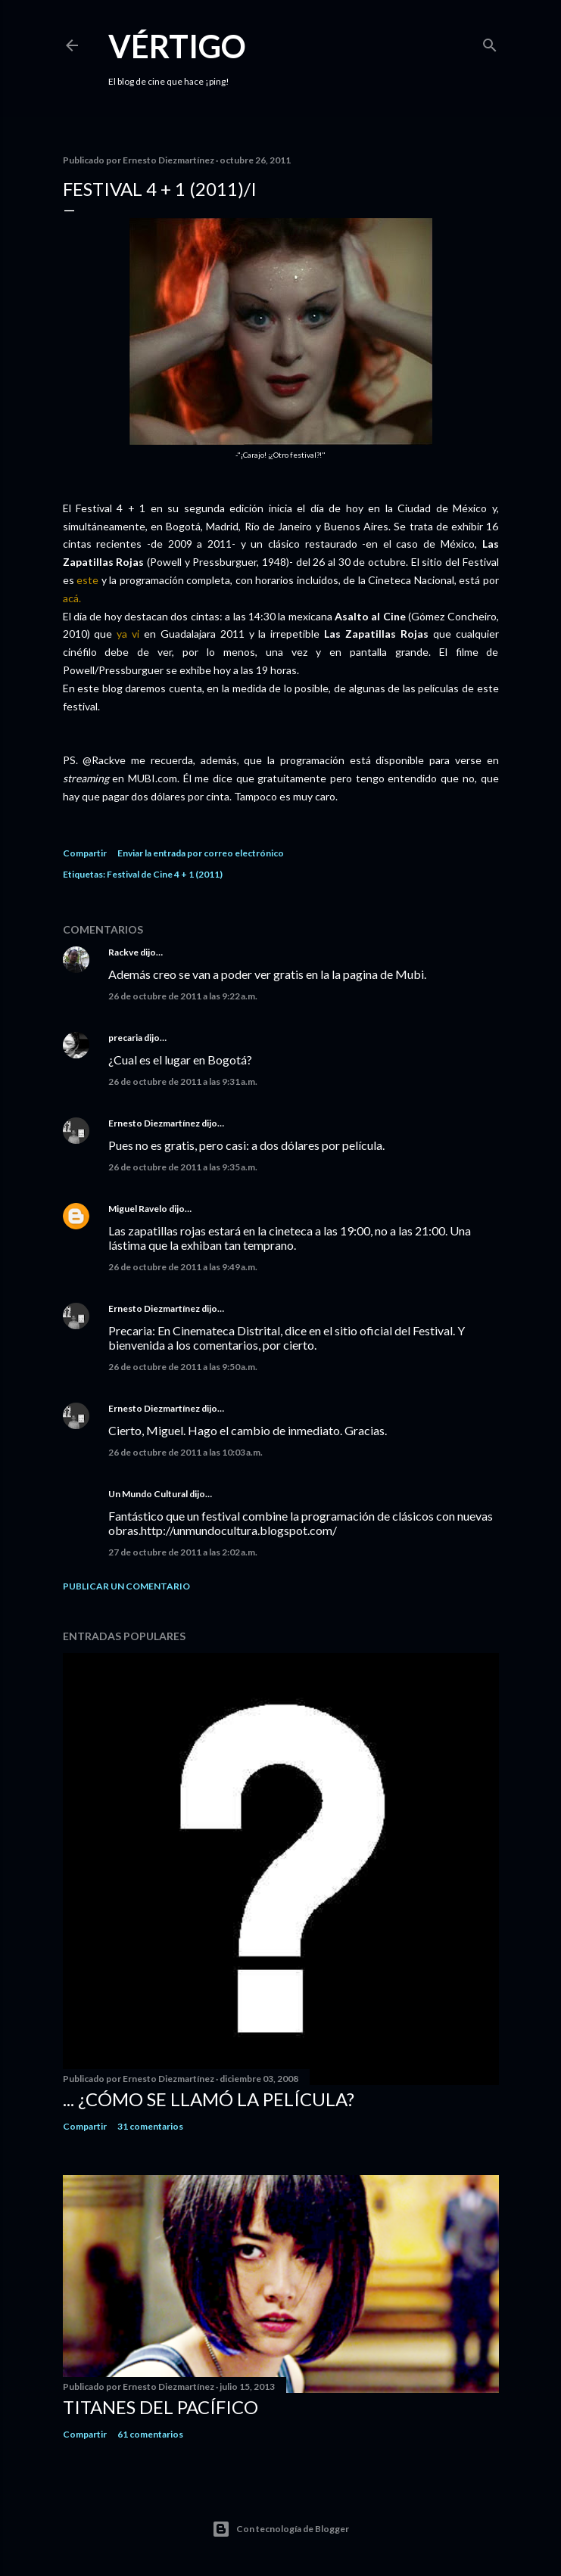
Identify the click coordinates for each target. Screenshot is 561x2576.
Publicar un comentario (126, 1586)
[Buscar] (490, 42)
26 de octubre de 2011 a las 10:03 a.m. (185, 1452)
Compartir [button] (85, 853)
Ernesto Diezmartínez (154, 1123)
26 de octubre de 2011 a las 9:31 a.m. (182, 1081)
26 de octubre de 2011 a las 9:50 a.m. (182, 1366)
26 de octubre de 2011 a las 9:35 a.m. (182, 1167)
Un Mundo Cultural (148, 1493)
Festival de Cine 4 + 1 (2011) (165, 874)
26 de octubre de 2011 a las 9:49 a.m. (182, 1266)
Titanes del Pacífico (160, 2407)
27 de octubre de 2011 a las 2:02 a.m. (182, 1552)
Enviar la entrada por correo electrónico (200, 853)
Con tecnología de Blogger (280, 2529)
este (87, 579)
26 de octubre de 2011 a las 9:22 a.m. (182, 996)
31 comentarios (150, 2126)
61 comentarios (150, 2434)
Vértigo (177, 46)
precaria (125, 1037)
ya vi (128, 633)
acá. (72, 598)
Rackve (123, 952)
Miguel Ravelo (137, 1208)
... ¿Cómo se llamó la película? (208, 2099)
